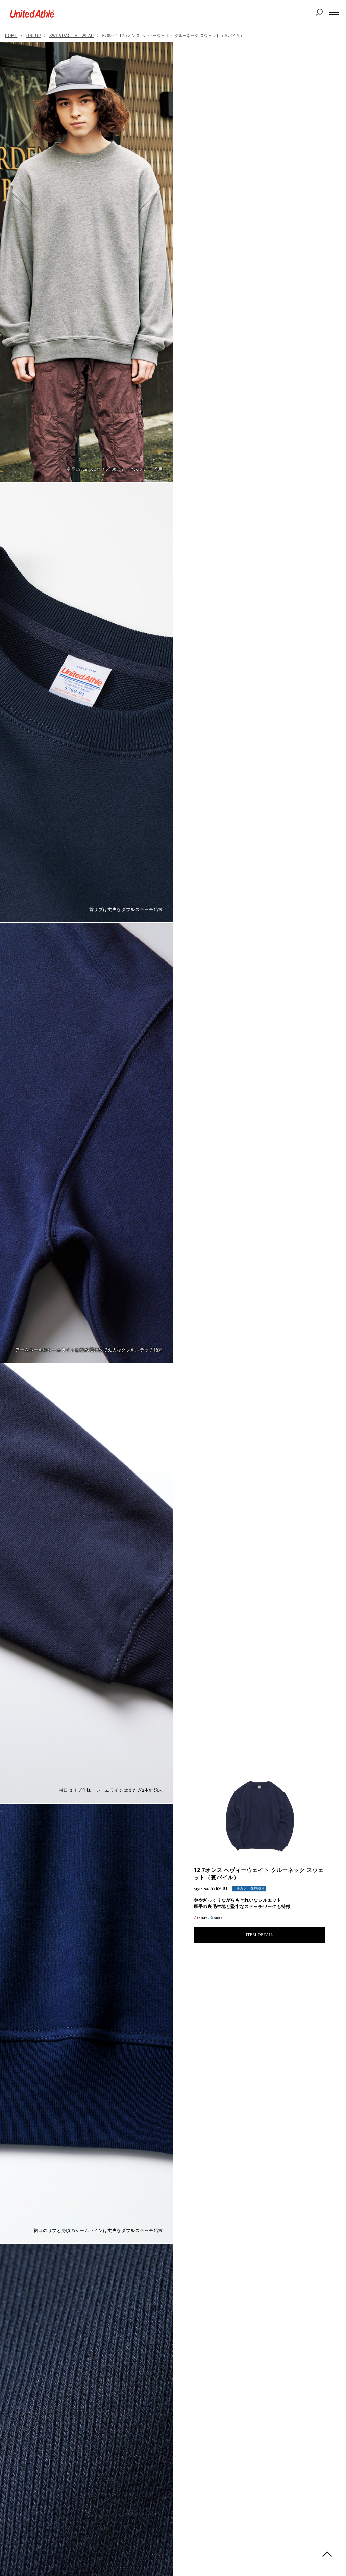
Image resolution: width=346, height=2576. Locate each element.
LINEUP (33, 35)
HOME (11, 35)
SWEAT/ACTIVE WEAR (71, 35)
